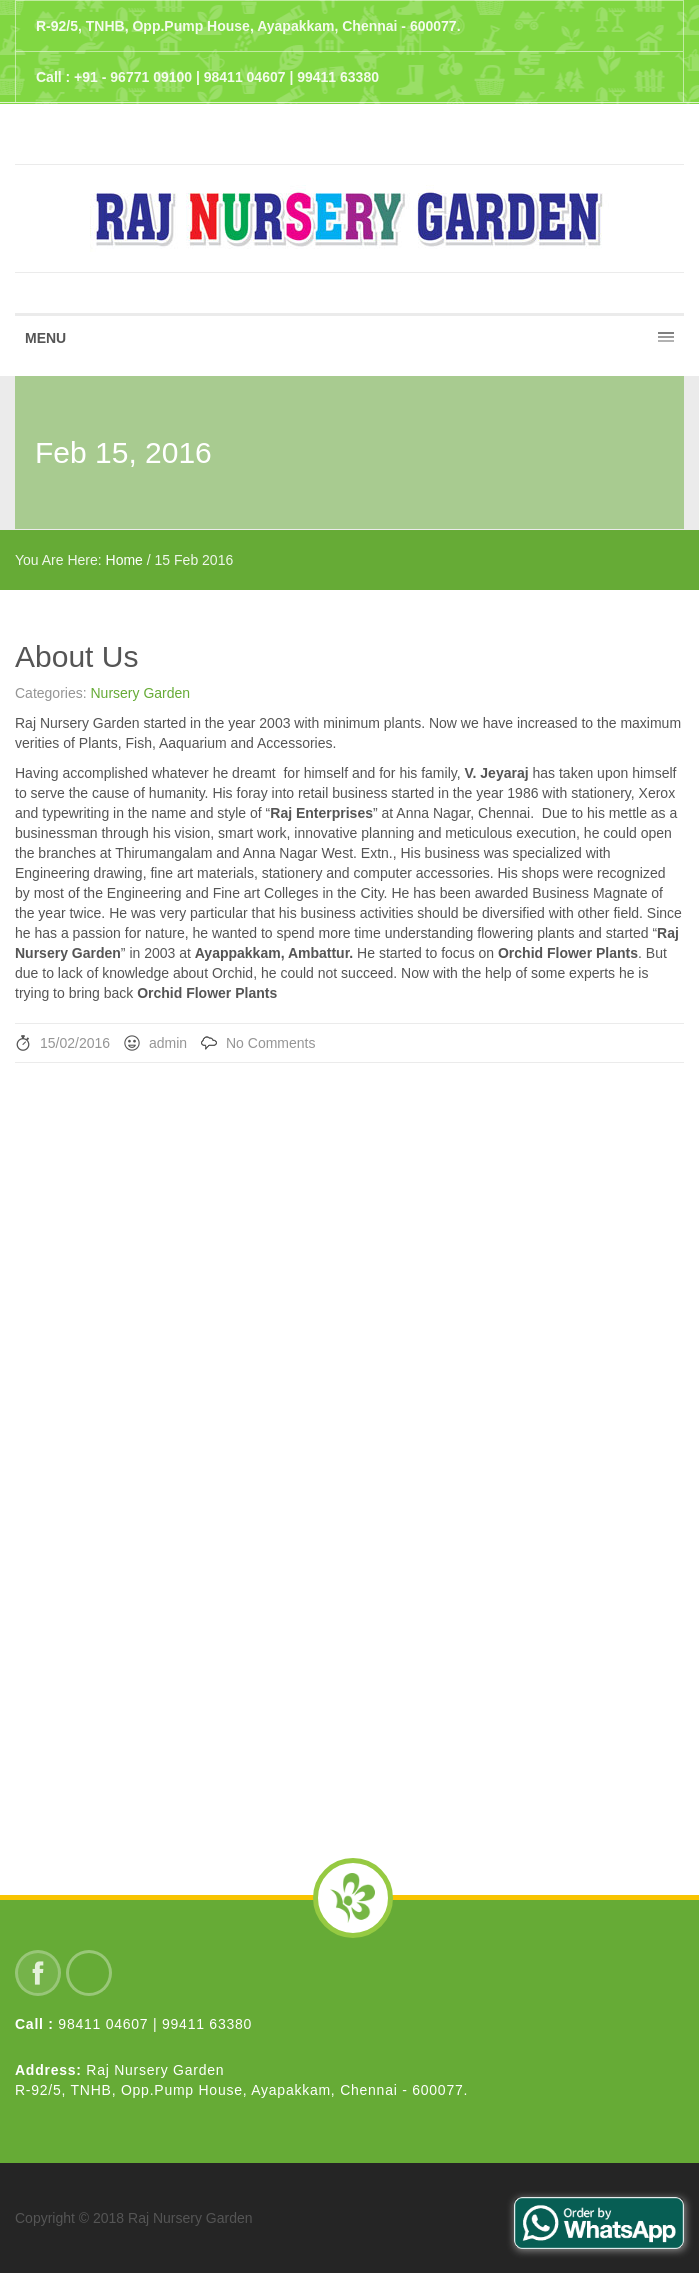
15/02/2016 (75, 1043)
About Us (76, 656)
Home (124, 560)
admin (168, 1043)
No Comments (270, 1043)
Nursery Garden (140, 693)
